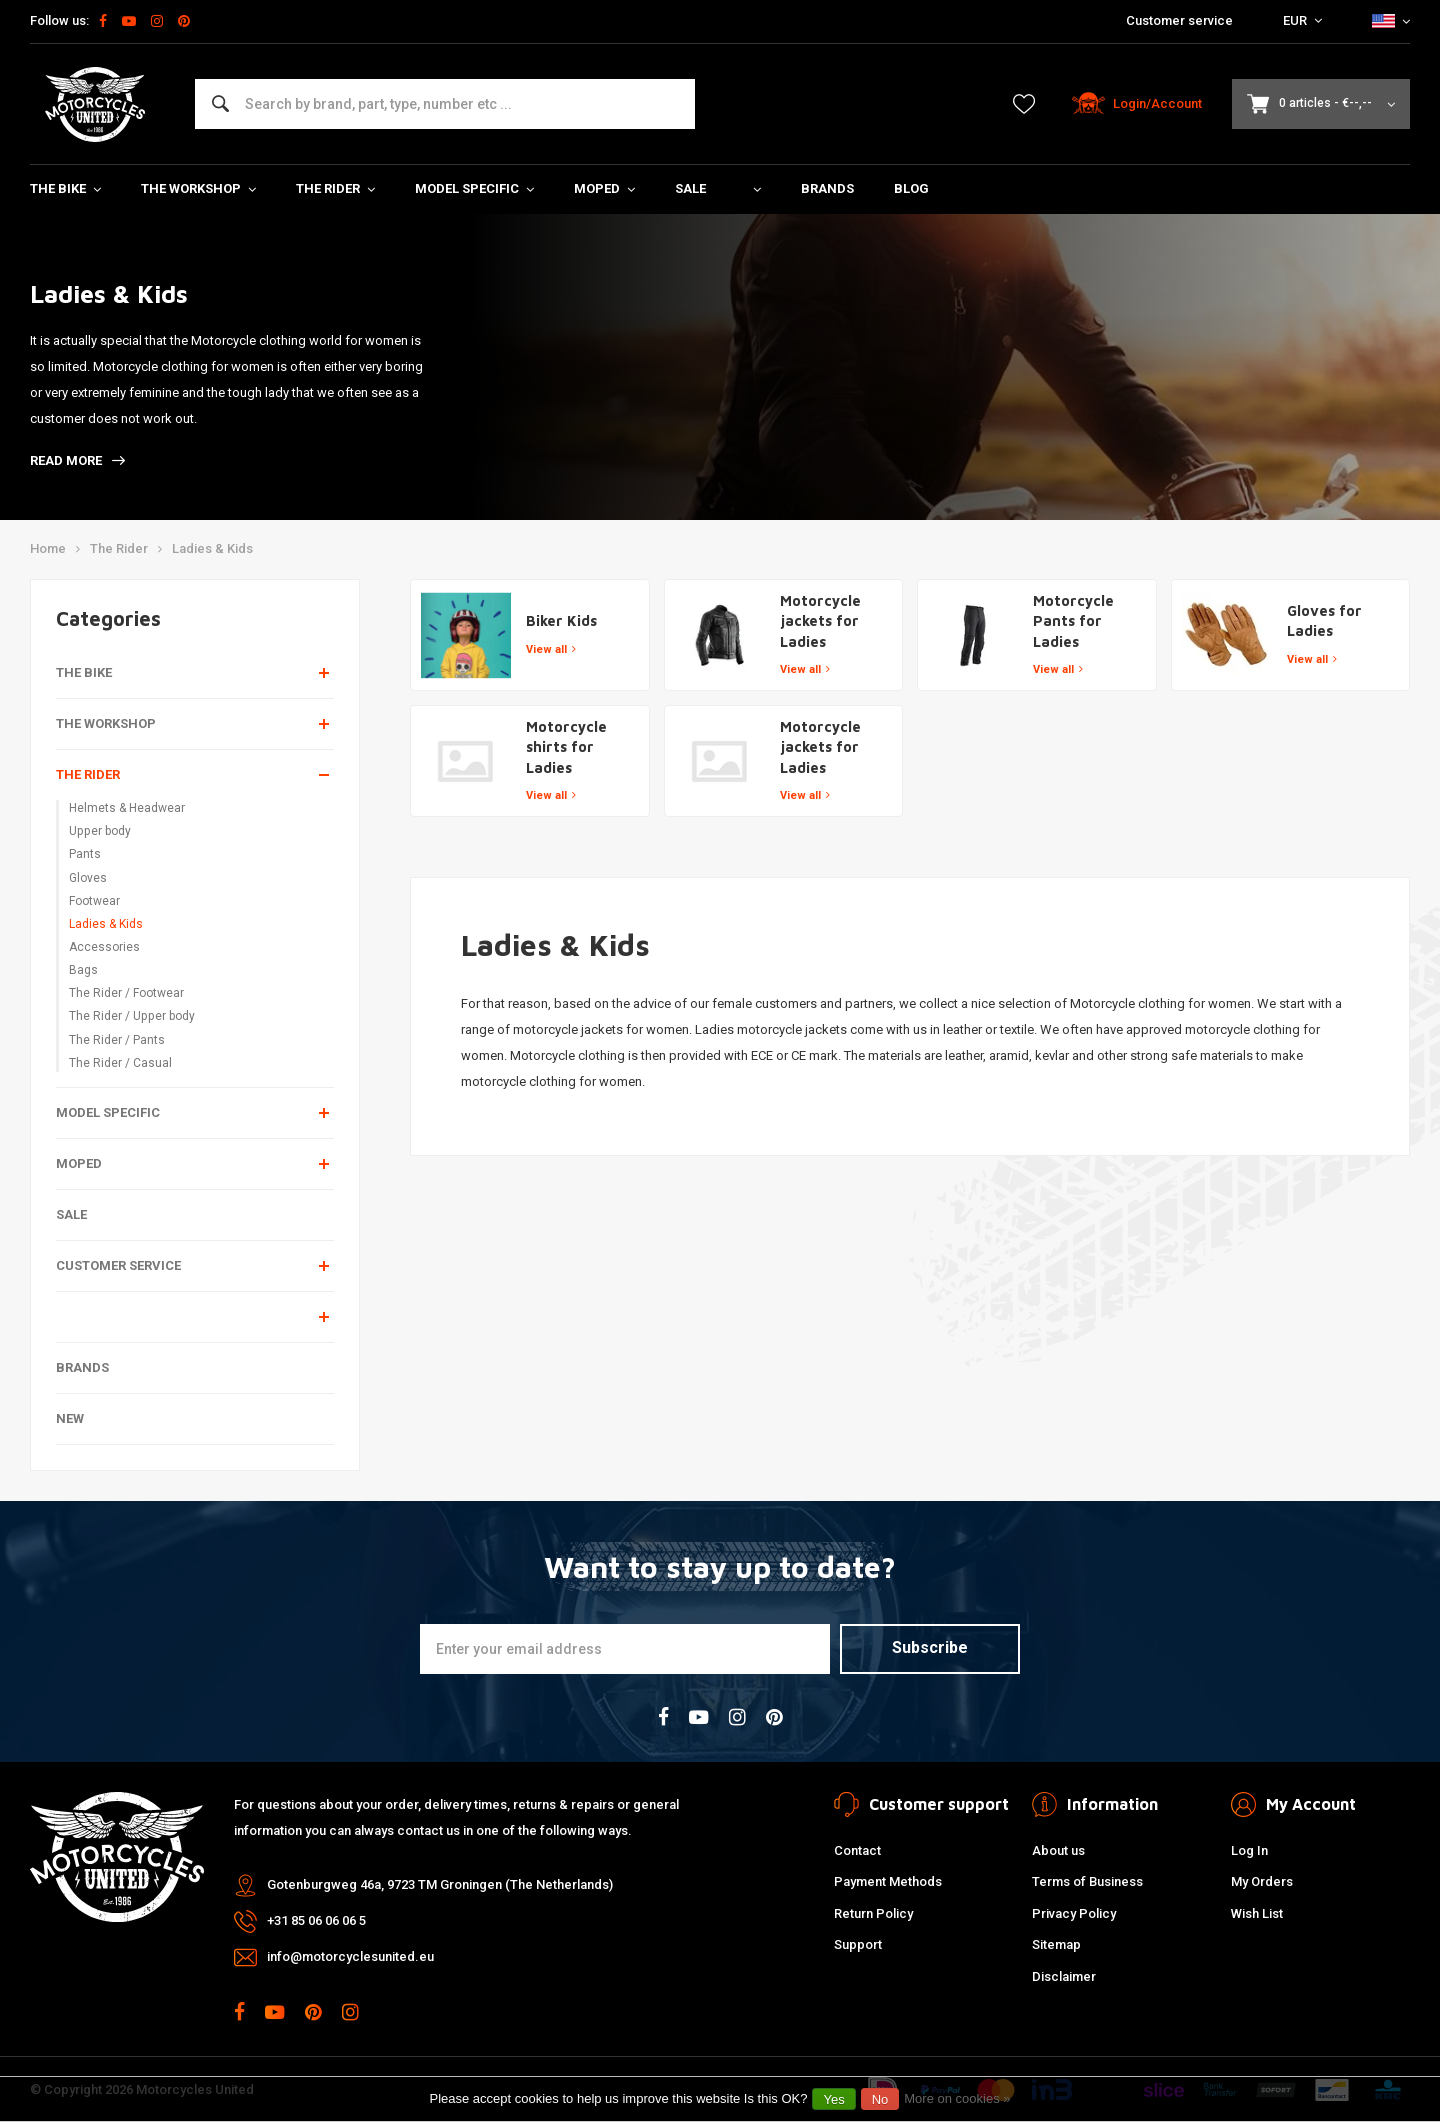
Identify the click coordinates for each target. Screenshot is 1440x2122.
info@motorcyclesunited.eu (350, 1956)
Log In (1249, 1850)
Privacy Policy (1074, 1913)
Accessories (104, 947)
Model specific (474, 188)
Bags (83, 970)
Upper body (100, 831)
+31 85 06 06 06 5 (316, 1920)
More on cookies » (957, 2098)
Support (858, 1944)
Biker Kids (561, 620)
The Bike (65, 188)
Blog (911, 188)
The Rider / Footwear (126, 993)
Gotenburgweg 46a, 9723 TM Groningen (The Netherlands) (440, 1884)
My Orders (1262, 1881)
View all (551, 649)
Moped (604, 188)
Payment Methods (888, 1881)
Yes (833, 2099)
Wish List (1257, 1913)
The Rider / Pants (117, 1040)
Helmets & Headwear (127, 808)
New (70, 1418)
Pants (85, 854)
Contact (857, 1850)
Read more (77, 460)
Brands (827, 188)
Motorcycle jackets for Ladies (820, 621)
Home (48, 548)
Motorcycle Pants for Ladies (1073, 621)
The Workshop (198, 188)
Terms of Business (1087, 1881)
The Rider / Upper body (132, 1016)
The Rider (335, 188)
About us (1058, 1850)
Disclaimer (1064, 1976)
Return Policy (873, 1913)
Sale (690, 188)
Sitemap (1056, 1944)
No (880, 2099)
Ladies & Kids (212, 548)
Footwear (94, 901)
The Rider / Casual (120, 1063)
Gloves (88, 878)
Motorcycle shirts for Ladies (566, 747)
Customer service (1179, 20)
